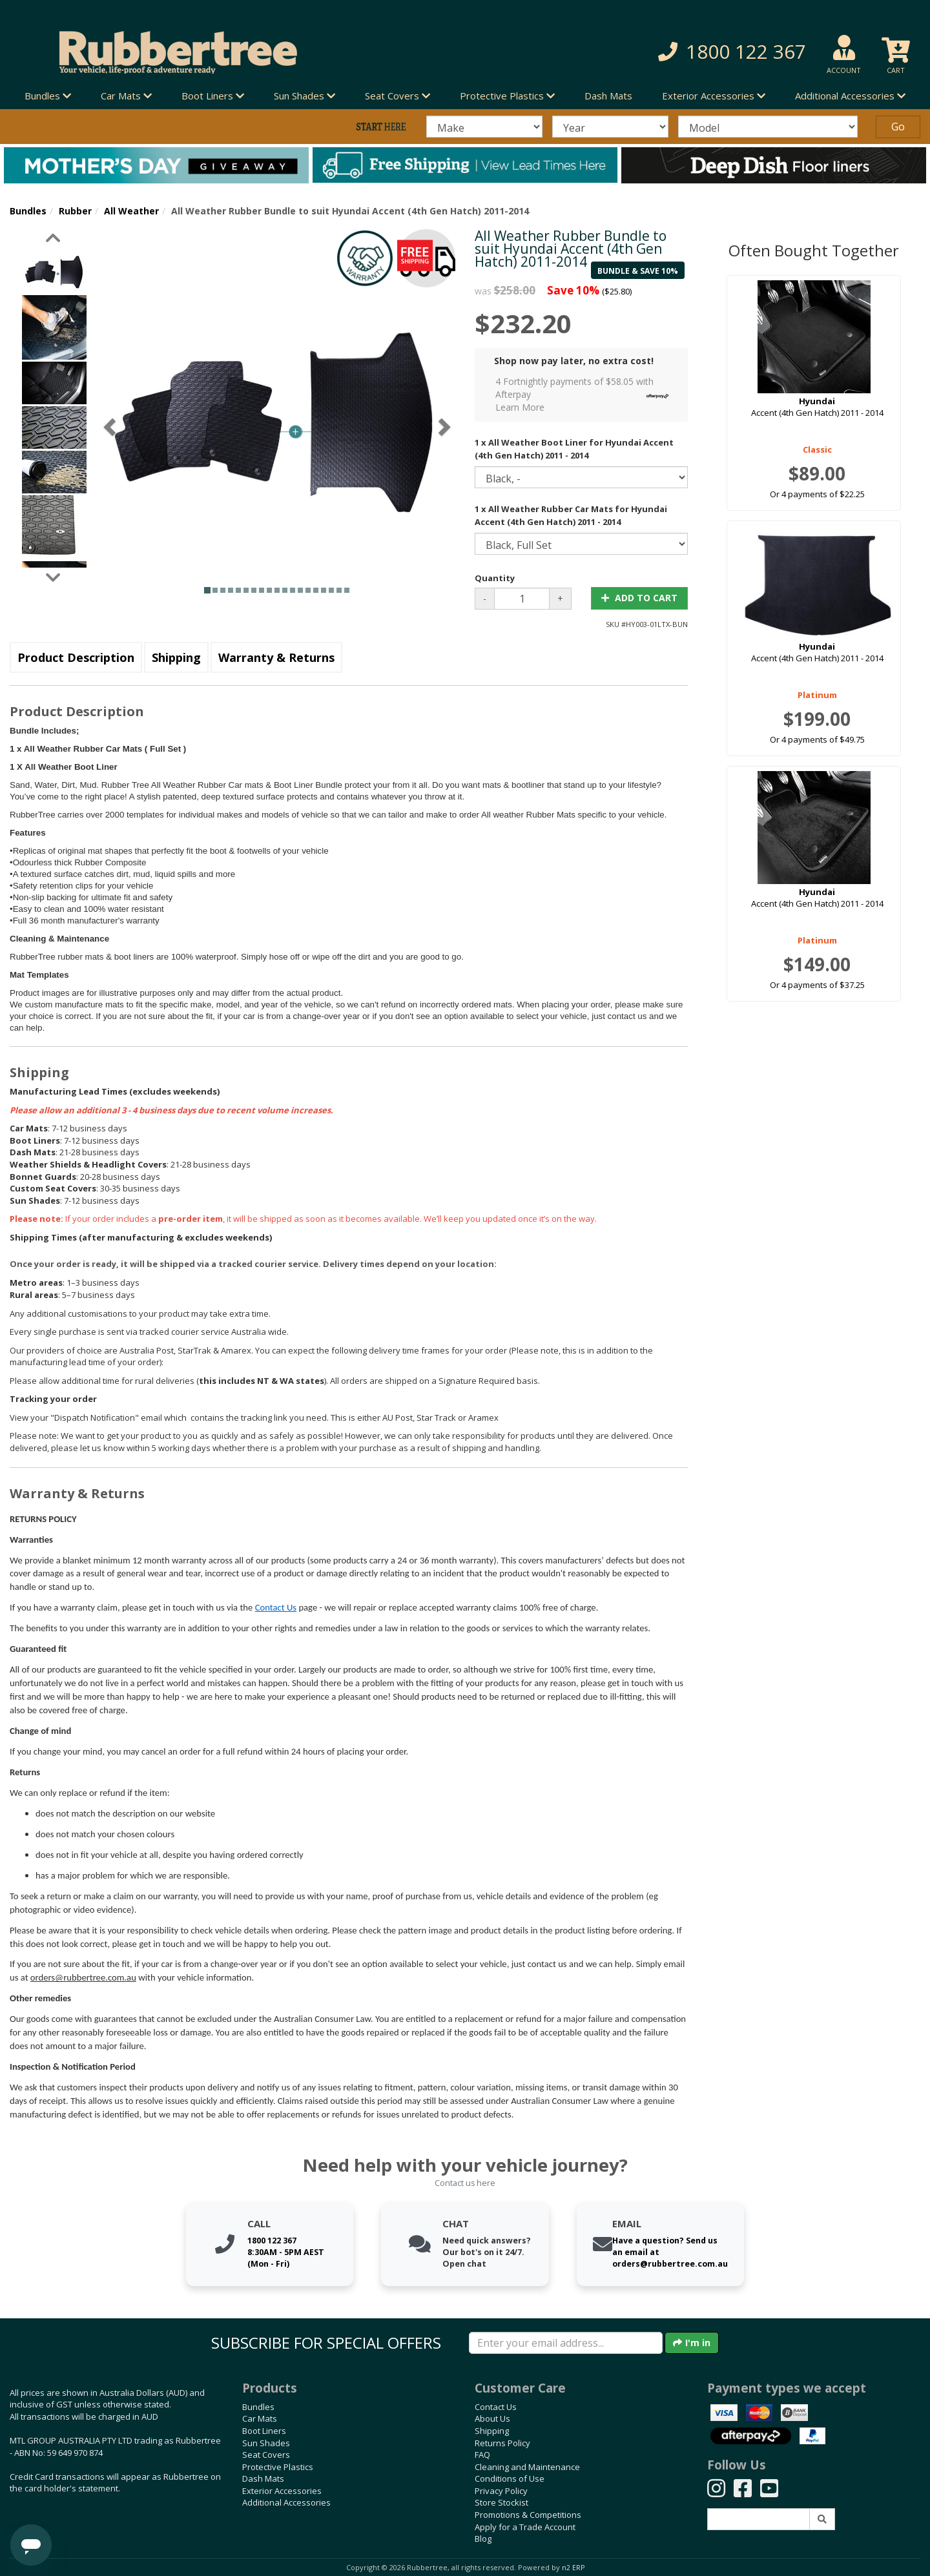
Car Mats (259, 2418)
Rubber (75, 211)
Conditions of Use (509, 2478)
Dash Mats (608, 95)
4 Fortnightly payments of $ (585, 394)
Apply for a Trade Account (525, 2527)
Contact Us (275, 1607)
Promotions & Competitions (528, 2514)
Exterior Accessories (282, 2491)
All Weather (131, 211)
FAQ (482, 2454)
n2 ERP (573, 2567)
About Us (492, 2418)
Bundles (28, 211)
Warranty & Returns (276, 657)
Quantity (495, 578)
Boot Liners (264, 2431)
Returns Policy (502, 2443)
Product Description (75, 657)
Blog (483, 2538)
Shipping (176, 657)
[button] (664, 52)
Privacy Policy (501, 2491)
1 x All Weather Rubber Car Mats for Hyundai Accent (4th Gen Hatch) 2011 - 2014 (571, 515)
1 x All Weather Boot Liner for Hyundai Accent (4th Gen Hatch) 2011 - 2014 (574, 449)
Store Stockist (501, 2502)
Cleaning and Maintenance (527, 2467)
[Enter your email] (566, 2343)
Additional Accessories (286, 2502)
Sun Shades (266, 2443)
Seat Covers (266, 2454)
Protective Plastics (277, 2467)
